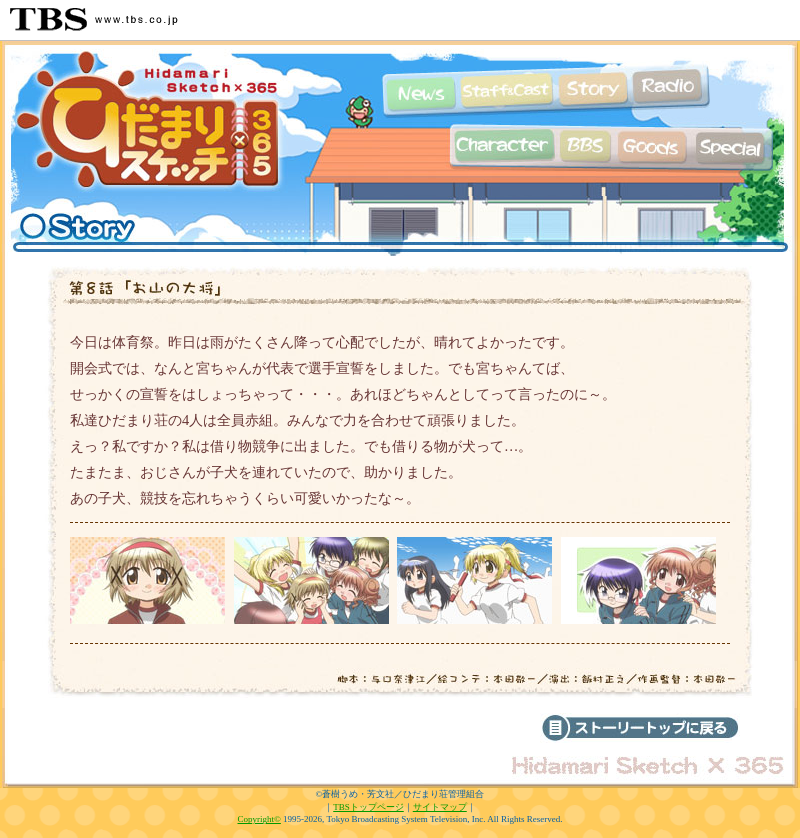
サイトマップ (440, 807)
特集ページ (745, 146)
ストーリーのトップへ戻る (640, 728)
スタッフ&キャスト (506, 91)
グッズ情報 (652, 146)
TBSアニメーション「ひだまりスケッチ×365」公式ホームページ (150, 130)
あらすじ (592, 91)
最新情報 (419, 91)
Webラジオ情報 (670, 91)
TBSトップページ (368, 807)
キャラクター (500, 146)
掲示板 (585, 146)
